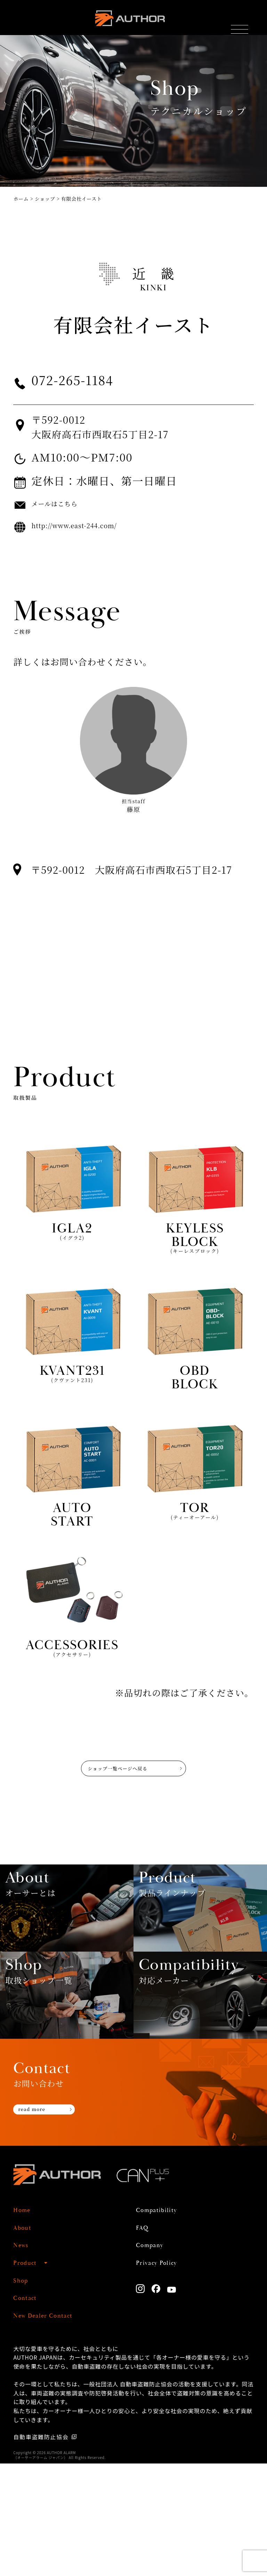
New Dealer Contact (56, 2427)
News (24, 2357)
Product (30, 2374)
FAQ (145, 2339)
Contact (30, 2409)
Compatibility (166, 2322)
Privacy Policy (165, 2374)
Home (26, 2322)
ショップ (45, 198)
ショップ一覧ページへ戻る (109, 1785)
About (26, 2339)
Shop (24, 2392)
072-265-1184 (93, 380)
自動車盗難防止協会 (42, 2549)
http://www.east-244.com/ (96, 525)
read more (41, 2225)
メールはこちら (66, 503)
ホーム (21, 198)
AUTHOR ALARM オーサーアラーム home (128, 24)
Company (156, 2357)
